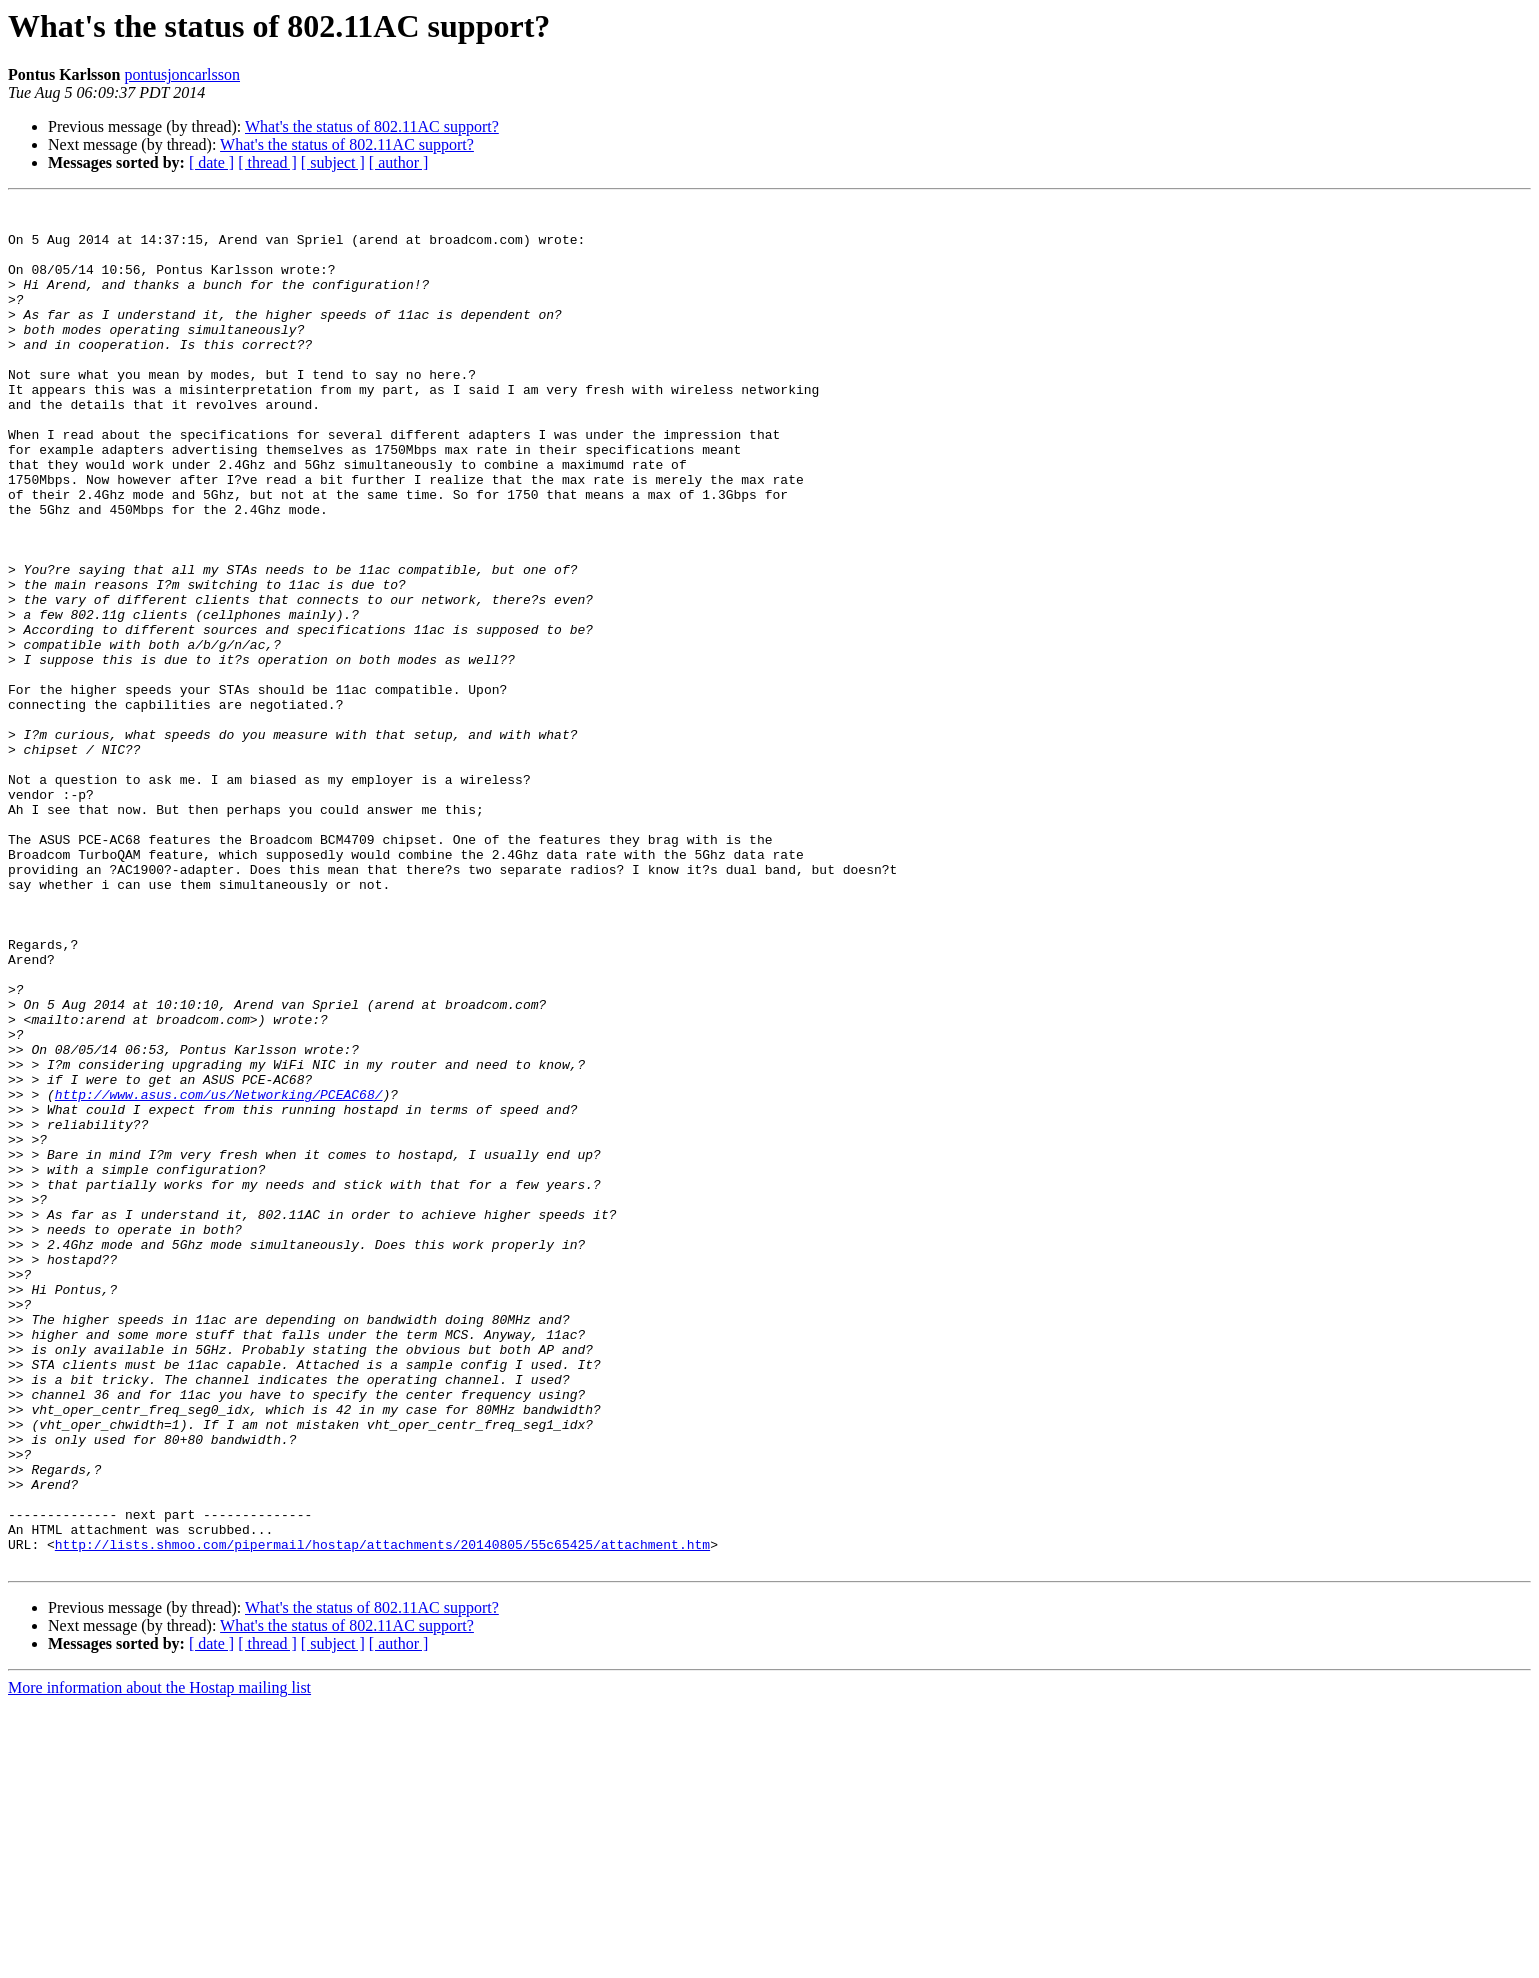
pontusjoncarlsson (182, 74)
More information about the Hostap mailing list (159, 1960)
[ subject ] (333, 162)
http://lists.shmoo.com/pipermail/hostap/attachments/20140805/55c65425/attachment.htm (382, 1814)
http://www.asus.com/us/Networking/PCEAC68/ (219, 1274)
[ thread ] (267, 162)
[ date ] (211, 162)
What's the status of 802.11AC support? (372, 126)
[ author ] (399, 162)
